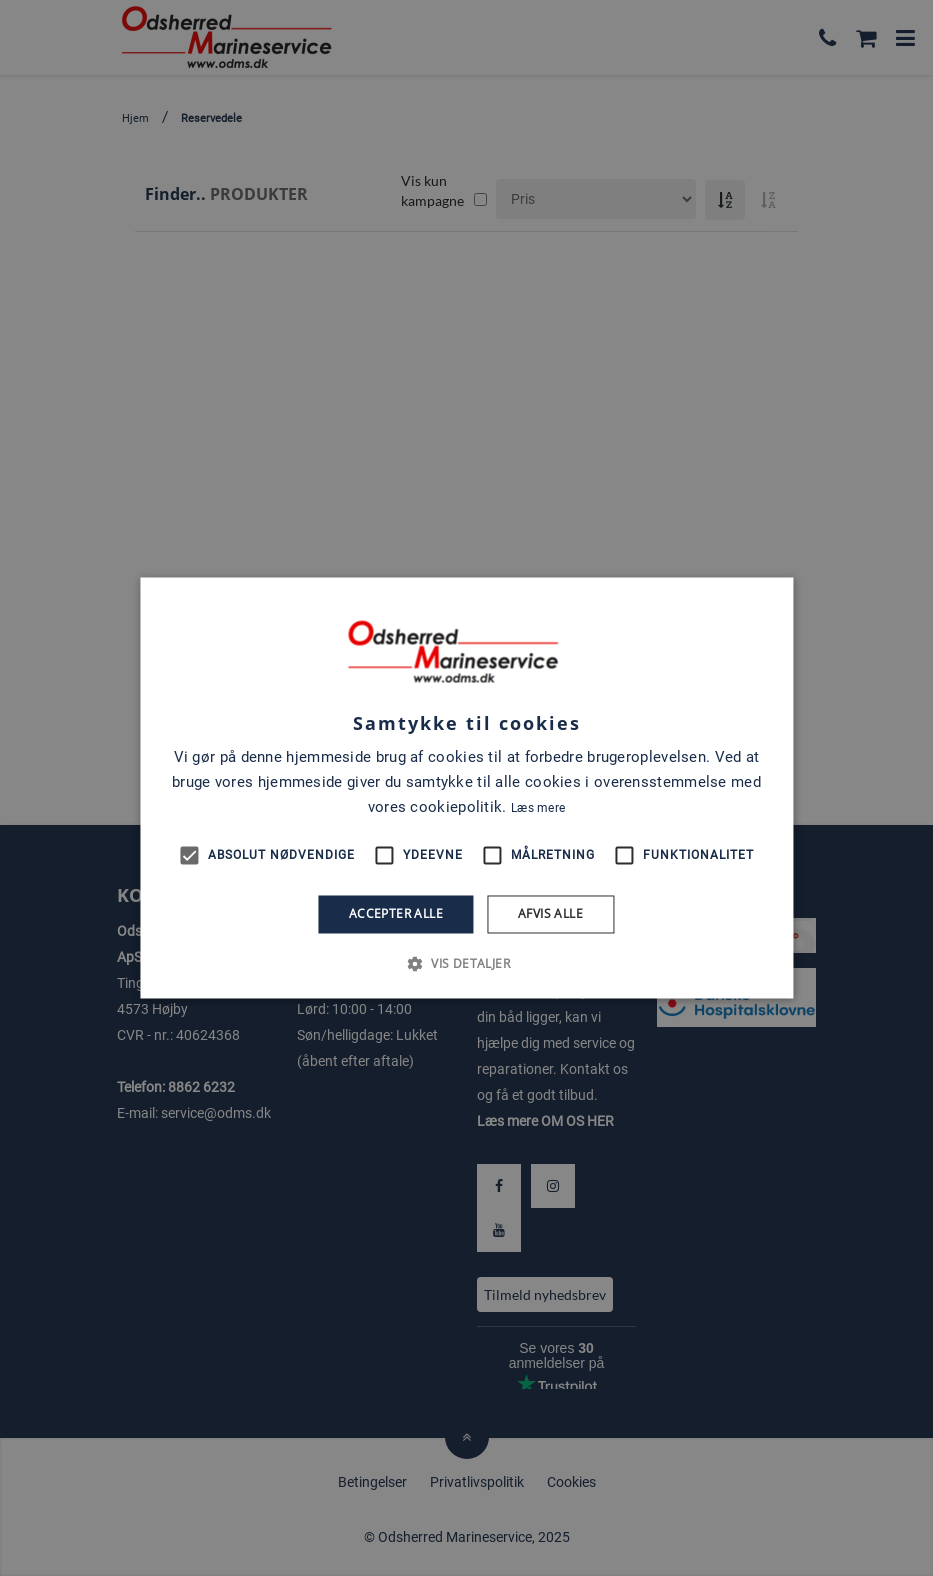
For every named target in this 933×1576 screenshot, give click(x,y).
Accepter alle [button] (396, 913)
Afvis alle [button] (550, 913)
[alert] (466, 788)
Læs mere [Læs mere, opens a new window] (538, 808)
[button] (466, 964)
